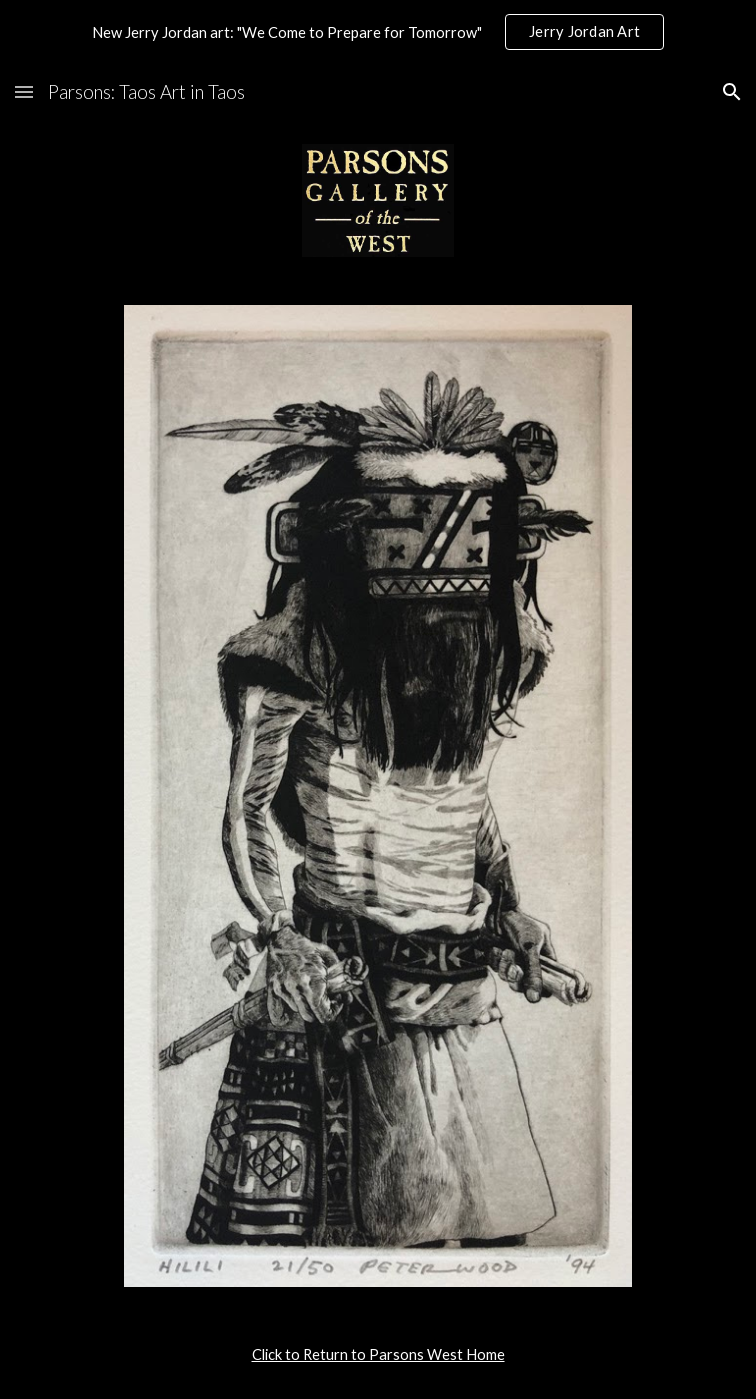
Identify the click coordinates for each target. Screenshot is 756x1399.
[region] (378, 32)
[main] (377, 1355)
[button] (24, 91)
